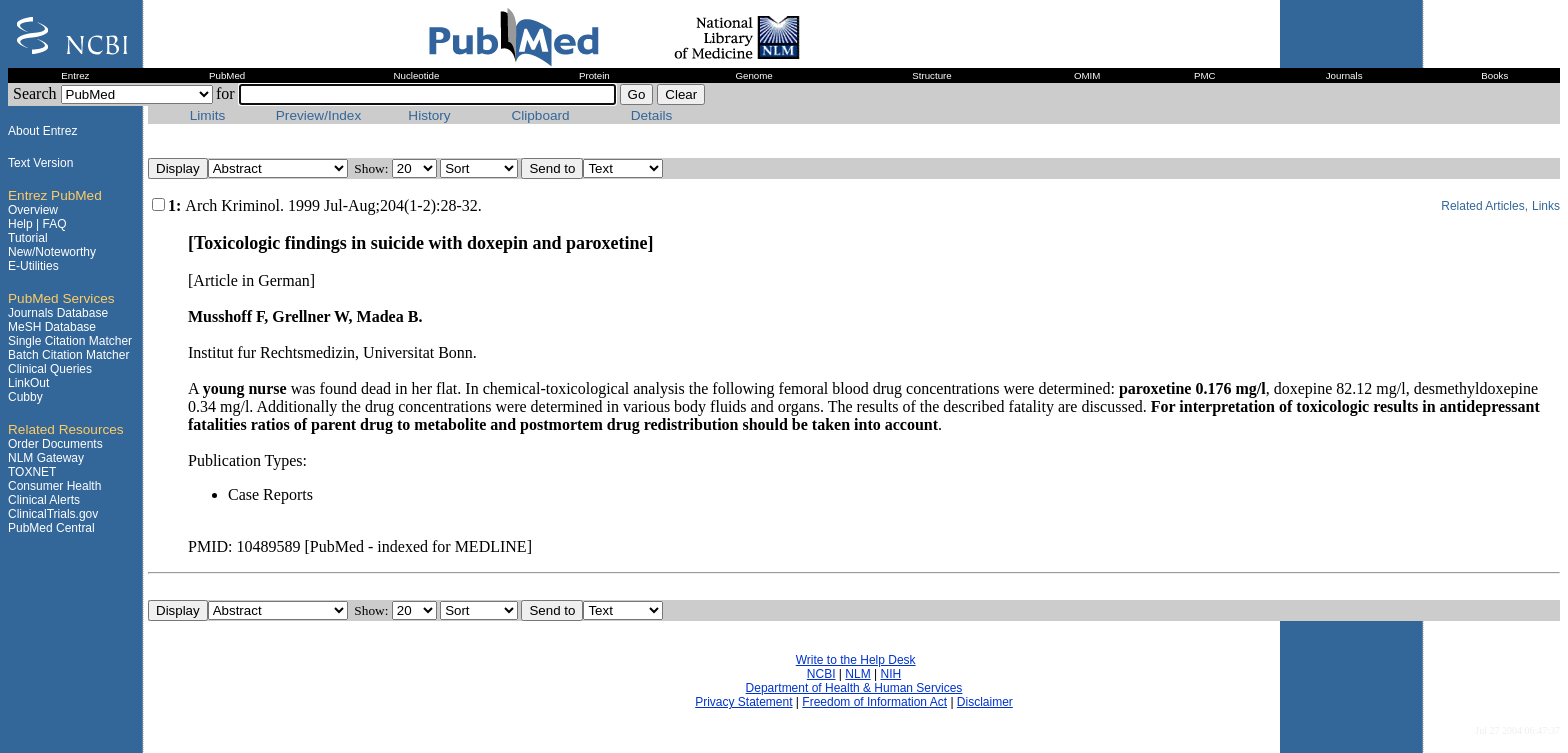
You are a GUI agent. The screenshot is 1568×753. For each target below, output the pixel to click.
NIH (890, 674)
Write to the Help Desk (856, 660)
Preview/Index (318, 115)
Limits (208, 115)
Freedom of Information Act (874, 702)
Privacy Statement (743, 702)
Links (1546, 206)
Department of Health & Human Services (854, 688)
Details (652, 115)
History (429, 115)
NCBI (821, 674)
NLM (857, 674)
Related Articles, (1484, 206)
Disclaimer (985, 702)
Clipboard (540, 115)
